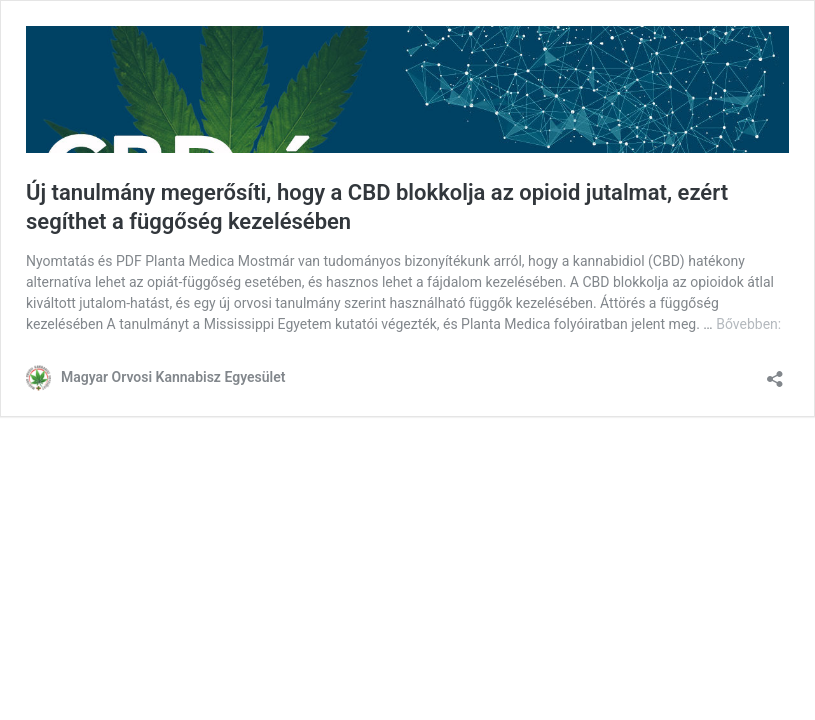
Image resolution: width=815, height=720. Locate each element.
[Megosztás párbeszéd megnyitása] (775, 372)
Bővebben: (748, 324)
